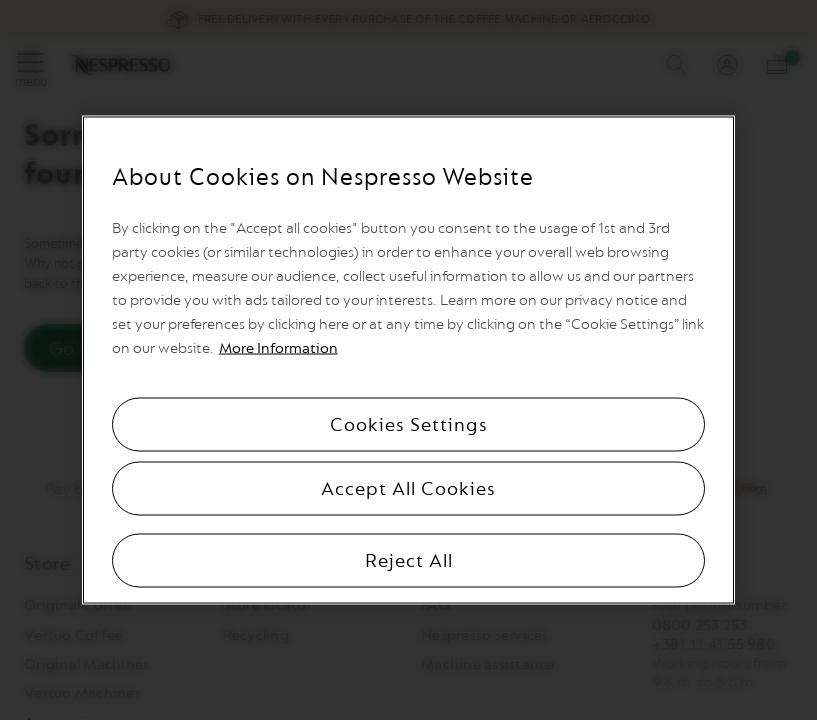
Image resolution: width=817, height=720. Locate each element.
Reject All (409, 561)
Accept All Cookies (408, 489)
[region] (409, 360)
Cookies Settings (409, 425)
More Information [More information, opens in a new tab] (278, 348)
